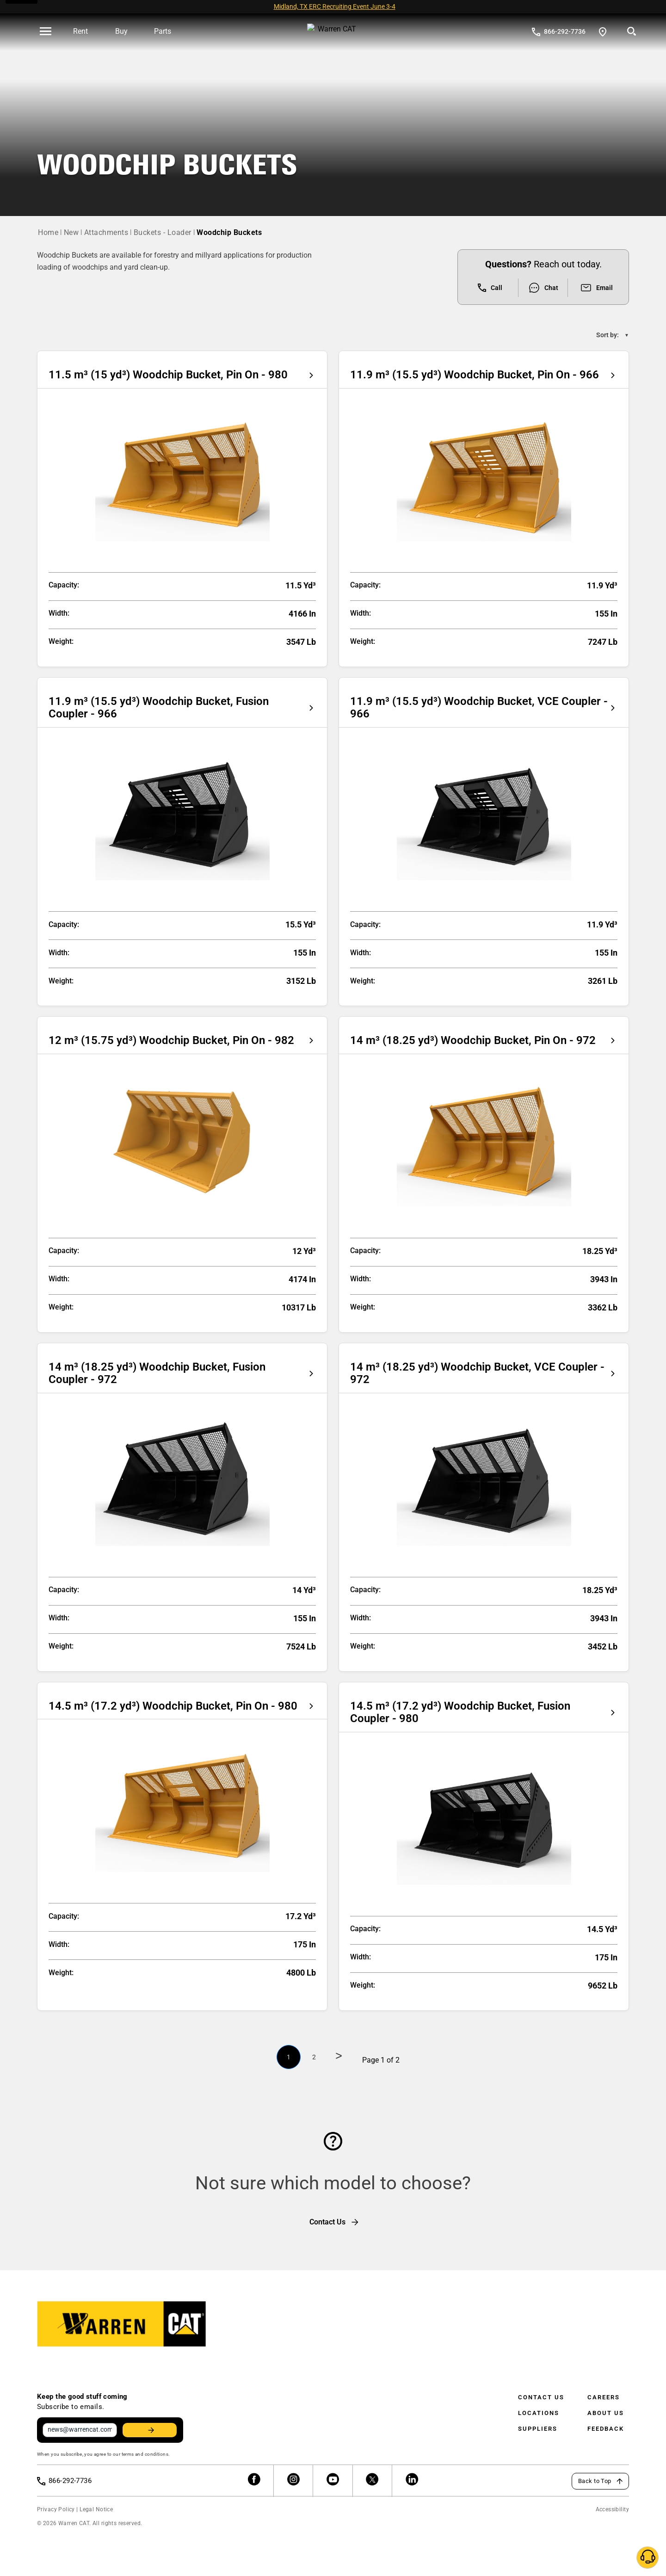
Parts (162, 31)
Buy (121, 31)
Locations (538, 2404)
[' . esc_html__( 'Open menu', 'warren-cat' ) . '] (45, 32)
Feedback (605, 2419)
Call (490, 279)
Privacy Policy (56, 2505)
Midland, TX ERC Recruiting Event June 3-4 (334, 6)
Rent (80, 31)
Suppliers (537, 2419)
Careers (603, 2388)
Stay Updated (145, 2423)
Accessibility (612, 2505)
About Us (605, 2404)
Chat (543, 279)
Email (596, 279)
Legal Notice (96, 2505)
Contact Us (541, 2388)
